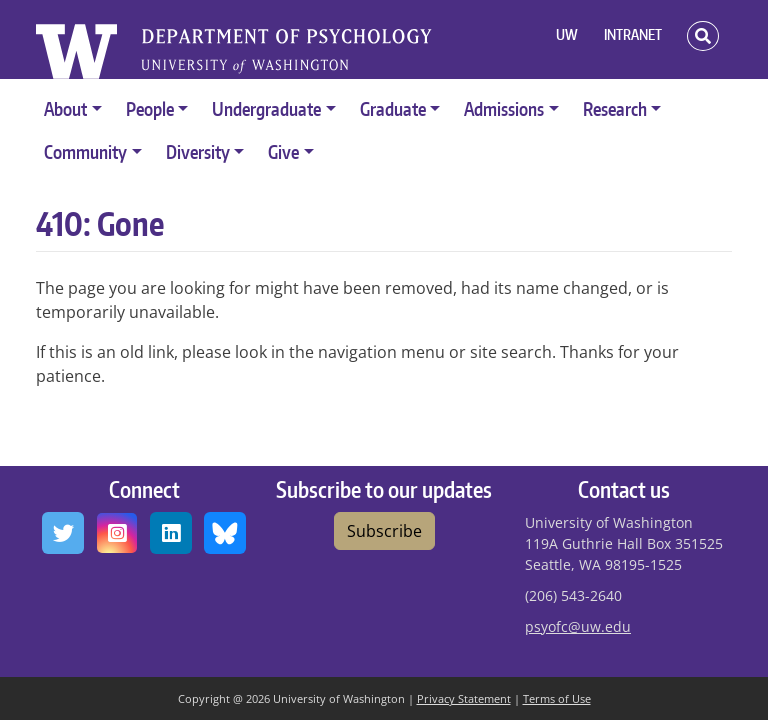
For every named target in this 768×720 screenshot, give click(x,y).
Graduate (393, 108)
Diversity (198, 151)
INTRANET (633, 34)
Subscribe (384, 531)
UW (567, 34)
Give (283, 151)
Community (85, 151)
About (65, 108)
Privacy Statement (464, 698)
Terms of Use (557, 698)
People (150, 108)
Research (615, 108)
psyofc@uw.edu (578, 626)
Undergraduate (266, 108)
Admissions (504, 108)
